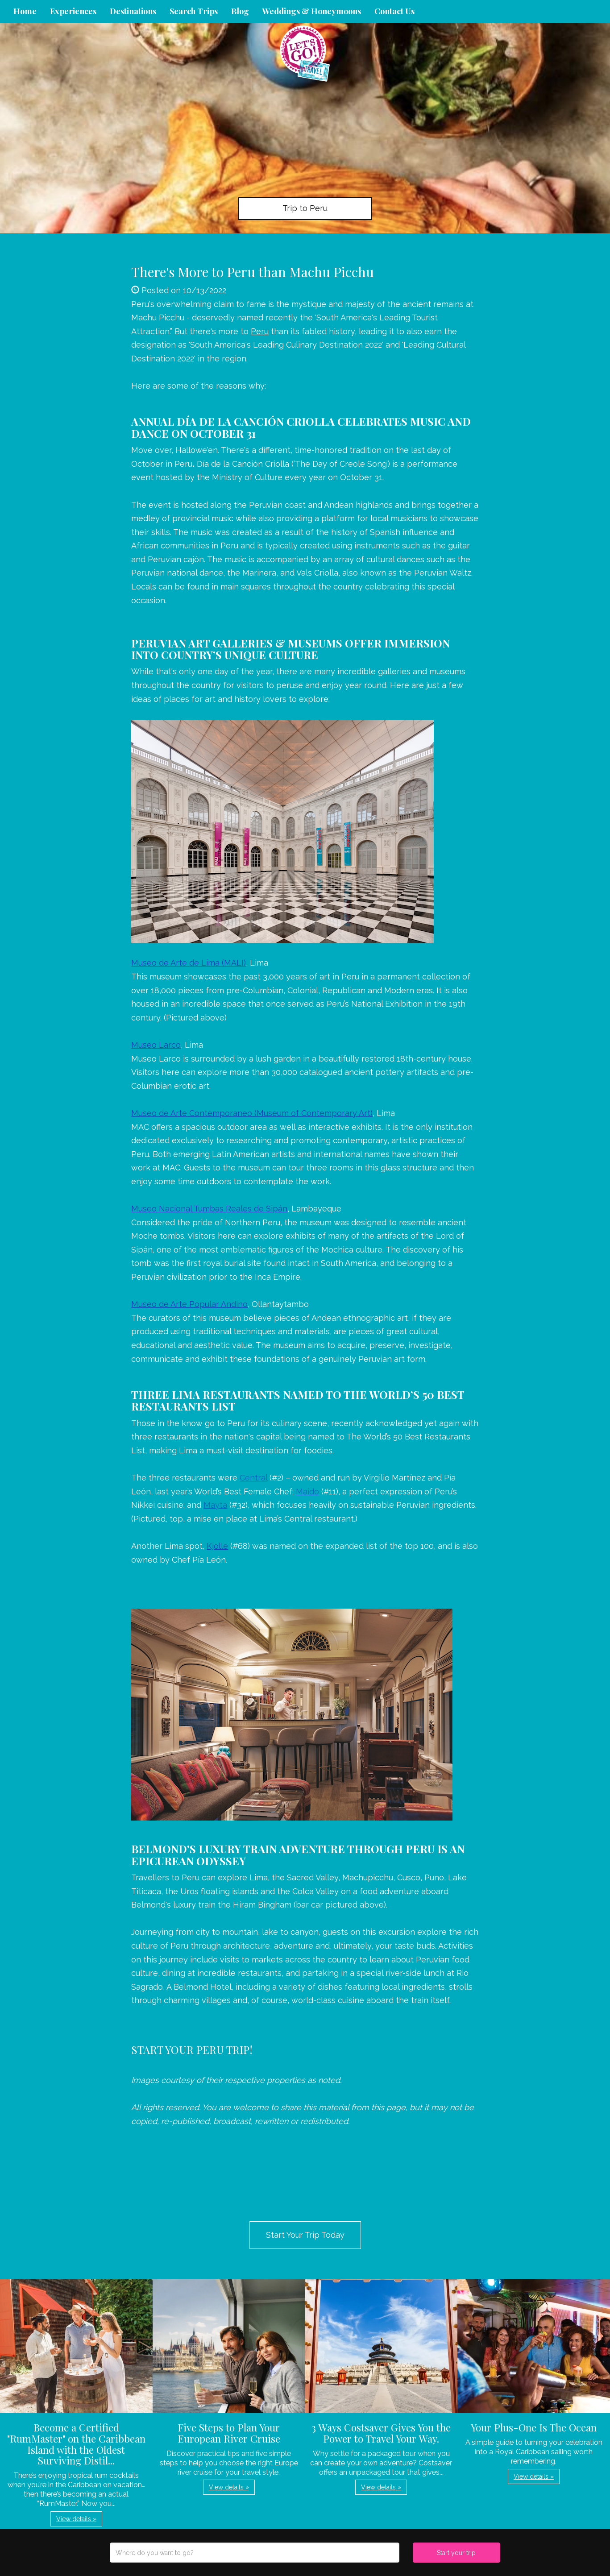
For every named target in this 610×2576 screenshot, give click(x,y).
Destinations (133, 11)
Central (253, 1477)
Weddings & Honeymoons (311, 11)
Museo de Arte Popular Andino (189, 1304)
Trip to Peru (305, 208)
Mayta (215, 1505)
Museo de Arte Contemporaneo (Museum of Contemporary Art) (252, 1113)
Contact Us (394, 11)
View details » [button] (76, 2518)
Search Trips (194, 11)
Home (25, 11)
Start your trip (456, 2552)
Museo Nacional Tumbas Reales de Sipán (209, 1208)
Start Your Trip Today (305, 2235)
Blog (240, 11)
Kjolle (217, 1546)
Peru (260, 331)
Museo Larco (156, 1044)
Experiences (73, 11)
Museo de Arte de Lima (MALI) (188, 962)
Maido (307, 1491)
